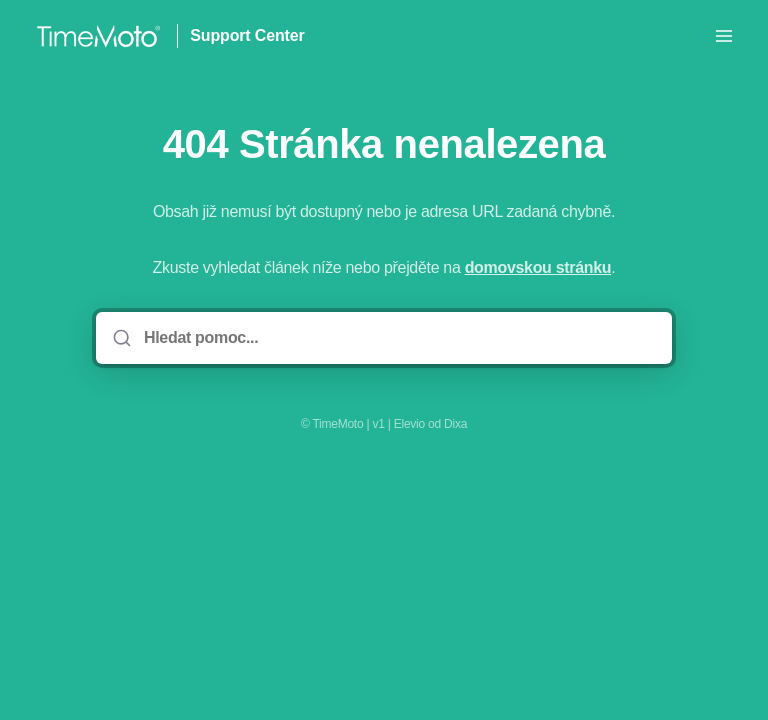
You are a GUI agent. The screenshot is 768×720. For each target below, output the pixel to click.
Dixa (455, 424)
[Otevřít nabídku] (724, 36)
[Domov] (98, 36)
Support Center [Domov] (247, 35)
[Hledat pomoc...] (398, 338)
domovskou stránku (538, 267)
